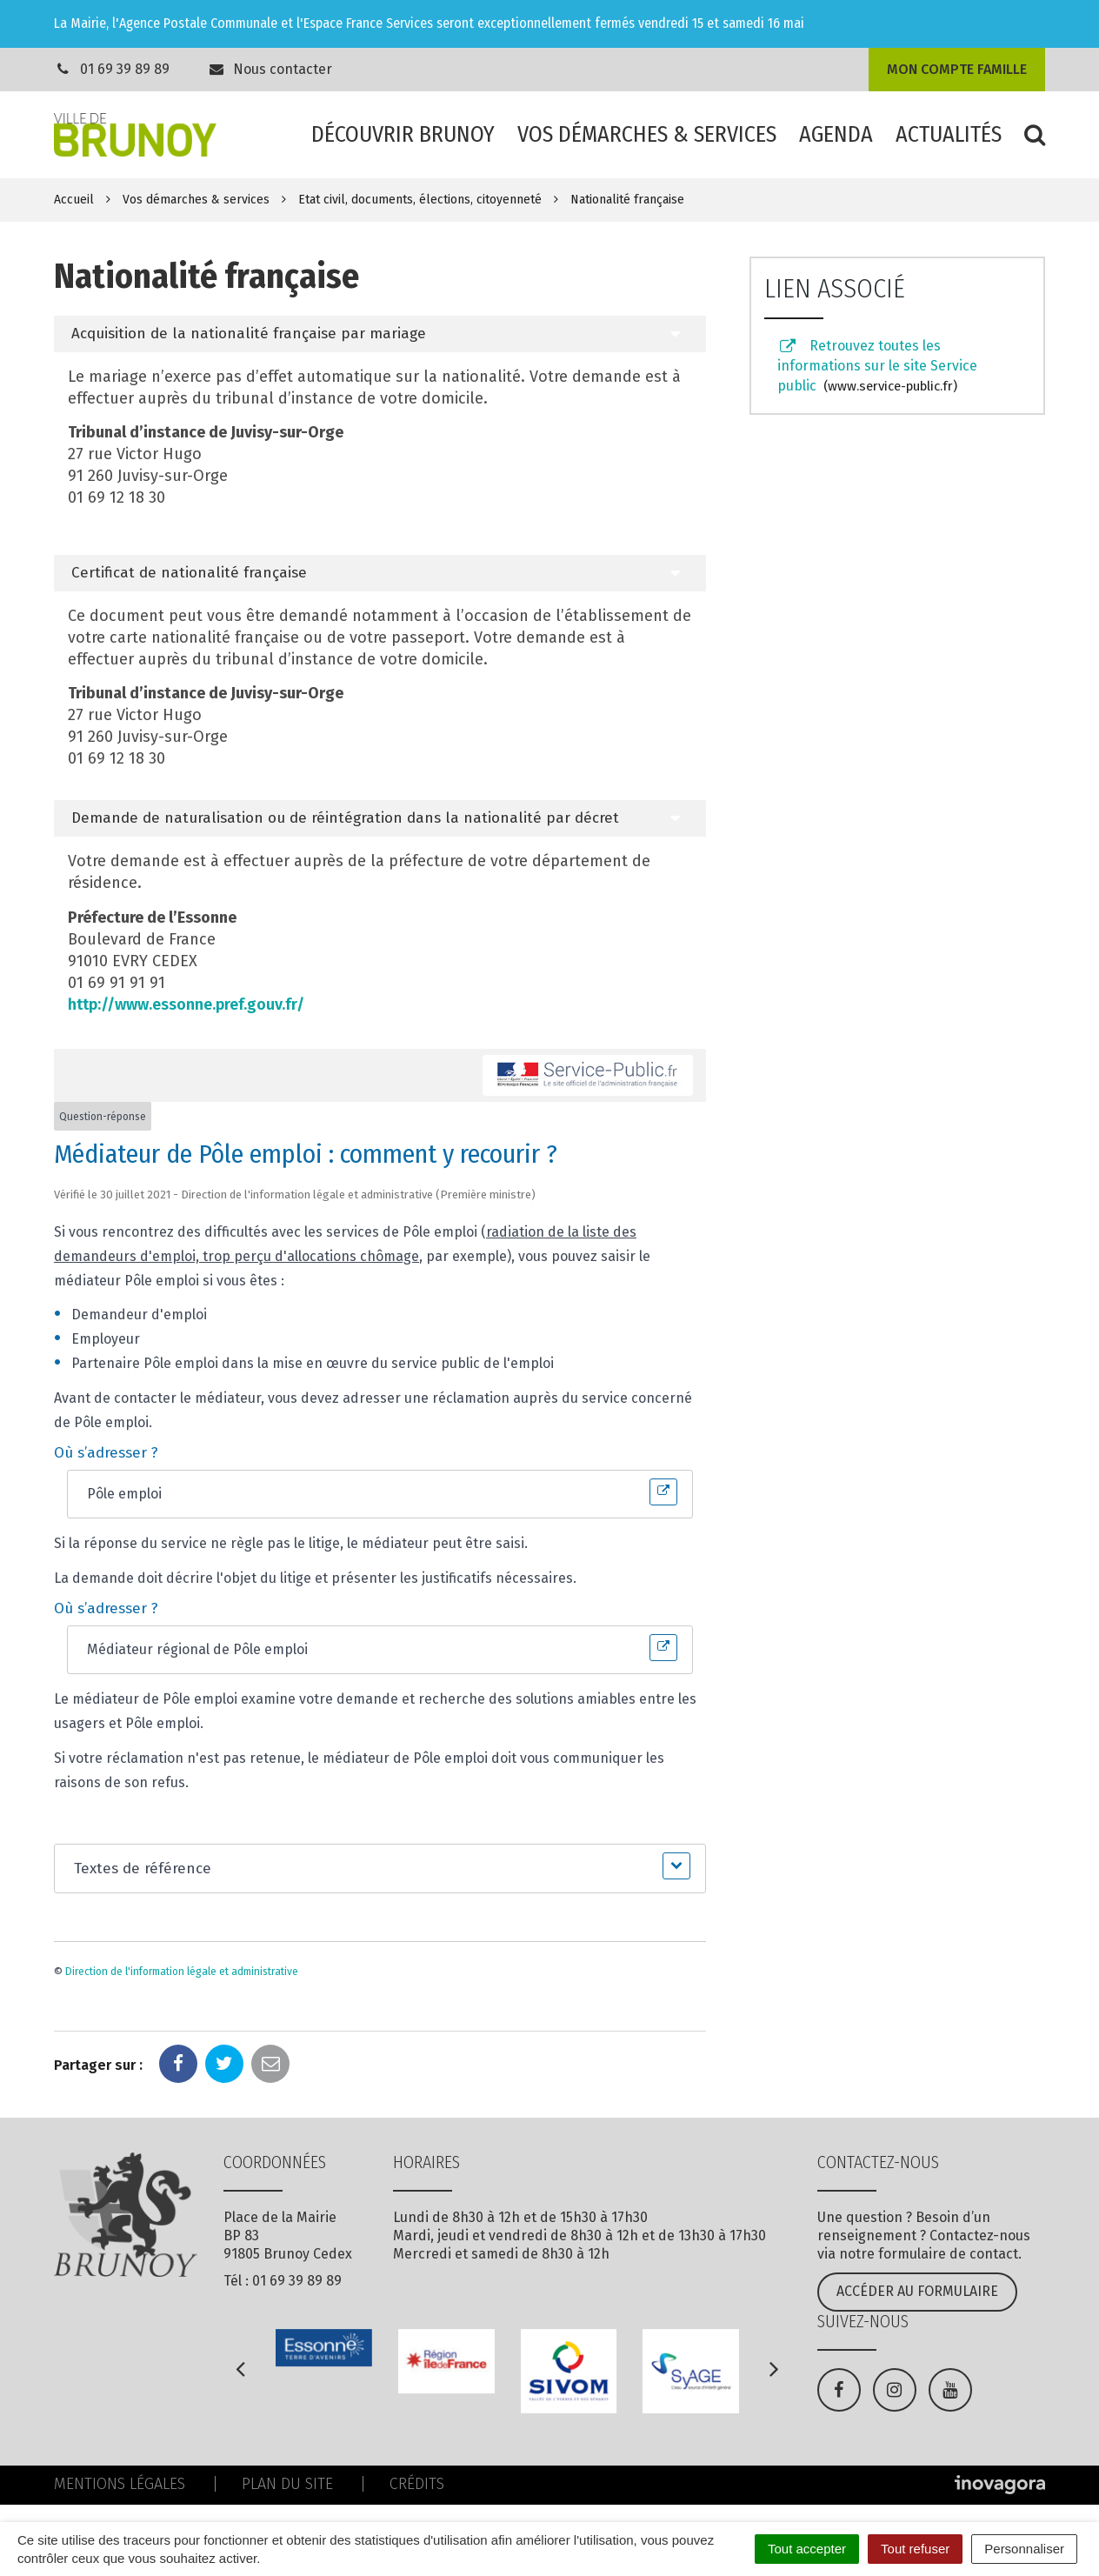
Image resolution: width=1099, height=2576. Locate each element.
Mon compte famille (957, 69)
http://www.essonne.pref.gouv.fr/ (186, 1004)
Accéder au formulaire (917, 2291)
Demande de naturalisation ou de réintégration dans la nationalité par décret (345, 818)
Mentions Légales (119, 2483)
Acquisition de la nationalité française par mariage (248, 333)
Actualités (949, 134)
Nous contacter (270, 69)
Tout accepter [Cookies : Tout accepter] (807, 2548)
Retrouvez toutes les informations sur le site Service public (877, 365)
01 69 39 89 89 (125, 69)
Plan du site (287, 2483)
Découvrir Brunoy (403, 134)
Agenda (836, 134)
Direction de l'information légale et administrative (181, 1971)
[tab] (380, 334)
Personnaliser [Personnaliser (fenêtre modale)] (1024, 2548)
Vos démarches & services (646, 134)
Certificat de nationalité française (189, 573)
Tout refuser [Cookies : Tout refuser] (915, 2548)
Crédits (417, 2483)
